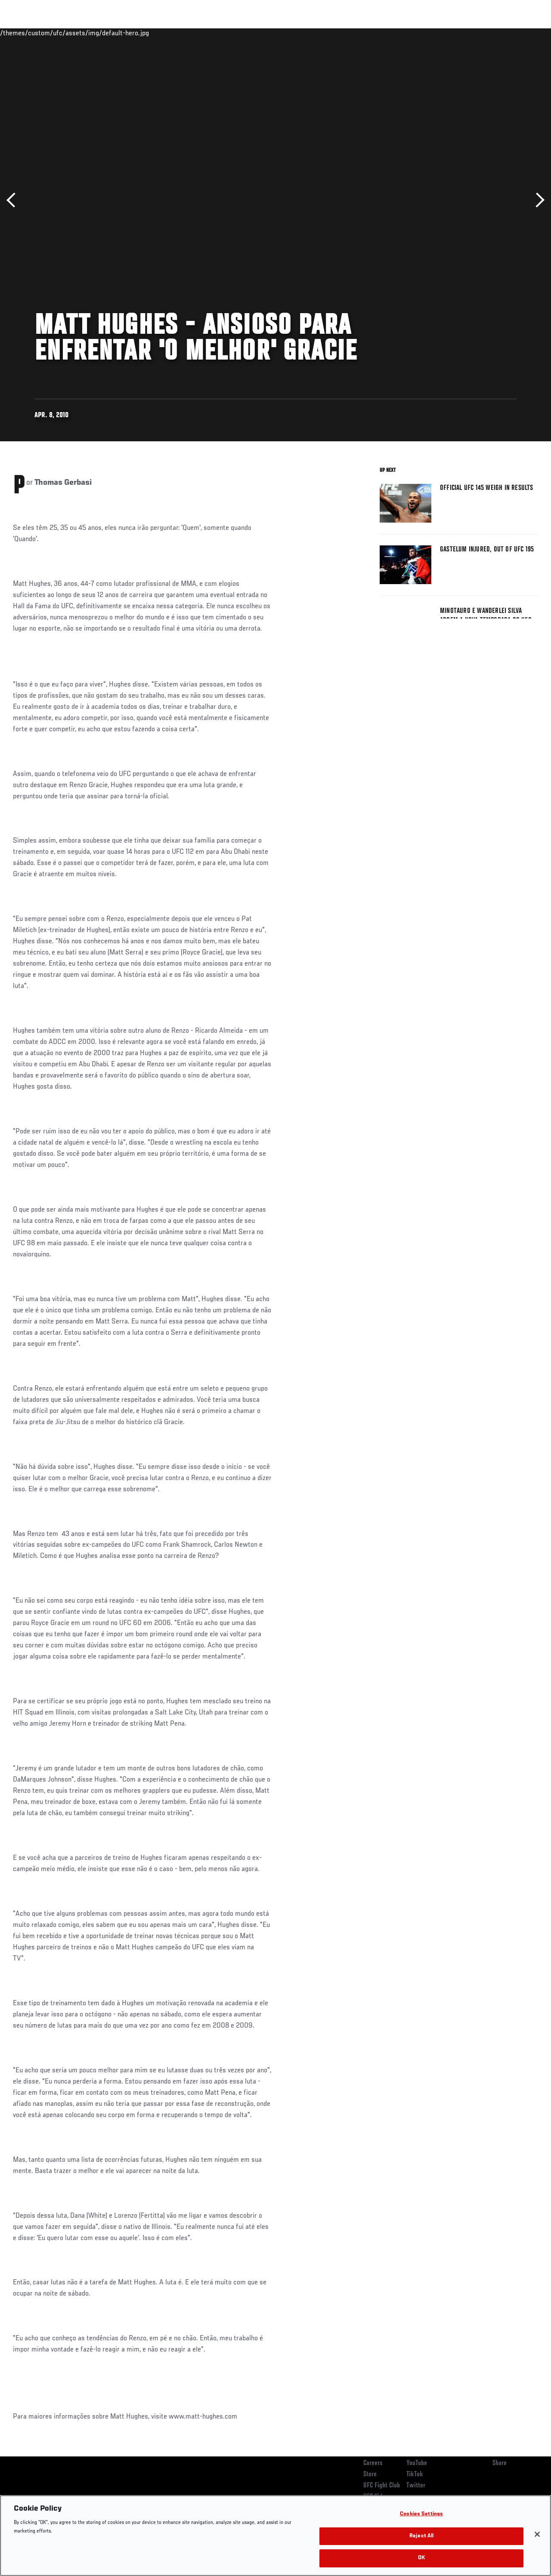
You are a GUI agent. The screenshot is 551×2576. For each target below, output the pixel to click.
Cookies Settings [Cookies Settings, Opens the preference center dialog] (421, 2514)
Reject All (421, 2536)
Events (23, 32)
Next (537, 200)
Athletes (98, 32)
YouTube (416, 2463)
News (132, 32)
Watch (419, 32)
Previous (14, 200)
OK (421, 2558)
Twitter (415, 2486)
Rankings (60, 32)
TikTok (414, 2474)
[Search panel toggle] (523, 32)
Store (370, 2474)
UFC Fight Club (381, 2486)
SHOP (499, 32)
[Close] (537, 2534)
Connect (385, 32)
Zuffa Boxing (461, 32)
